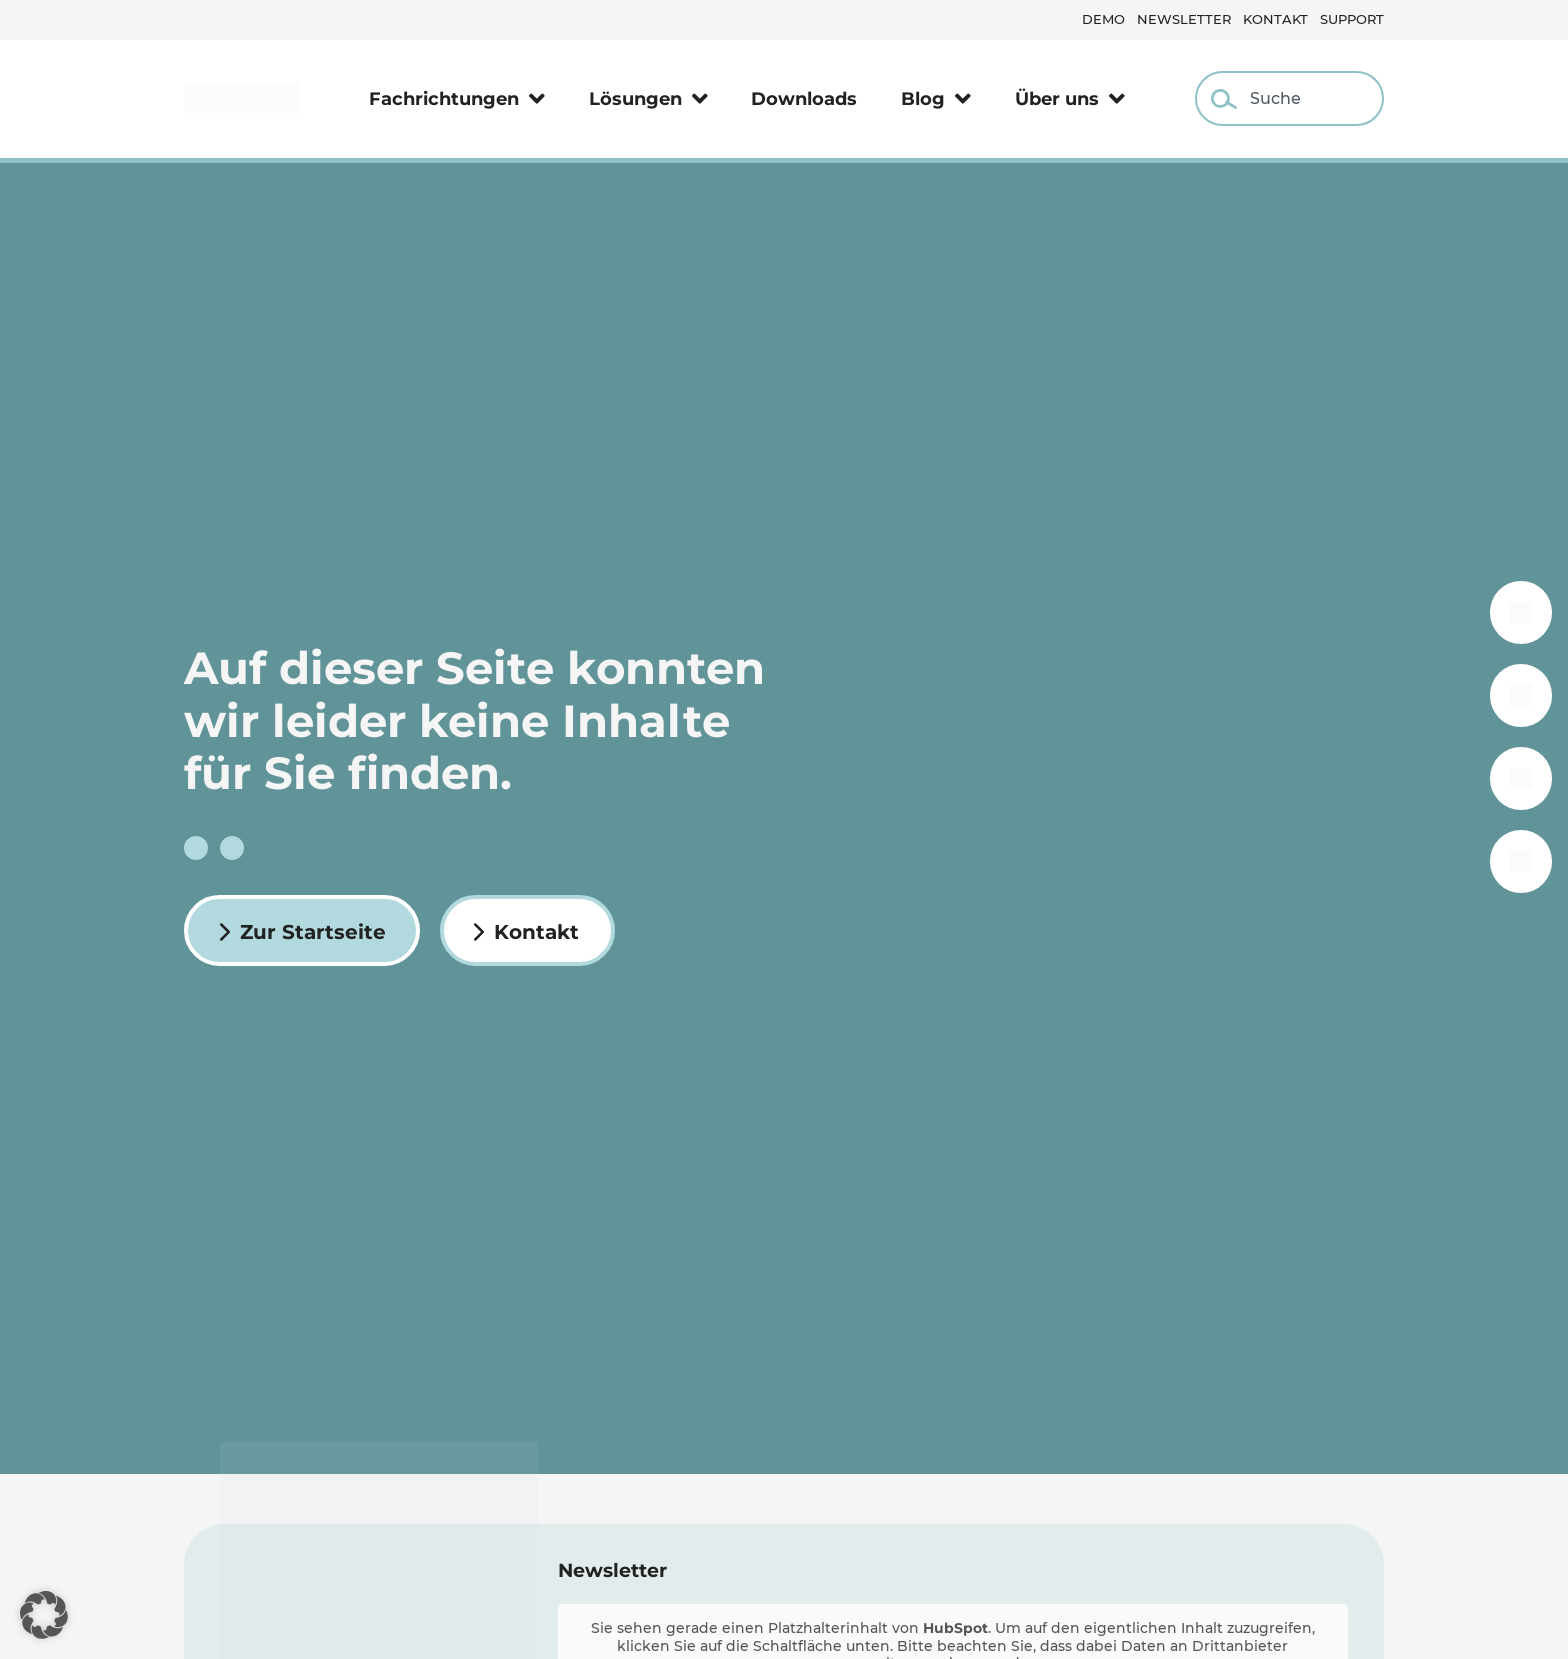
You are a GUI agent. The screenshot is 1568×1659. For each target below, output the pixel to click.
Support (1352, 19)
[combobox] (1289, 98)
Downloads (804, 98)
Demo (1103, 19)
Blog (936, 98)
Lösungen (648, 98)
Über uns (1070, 98)
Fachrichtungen (457, 98)
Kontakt (1275, 19)
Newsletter (1184, 19)
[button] (44, 1615)
